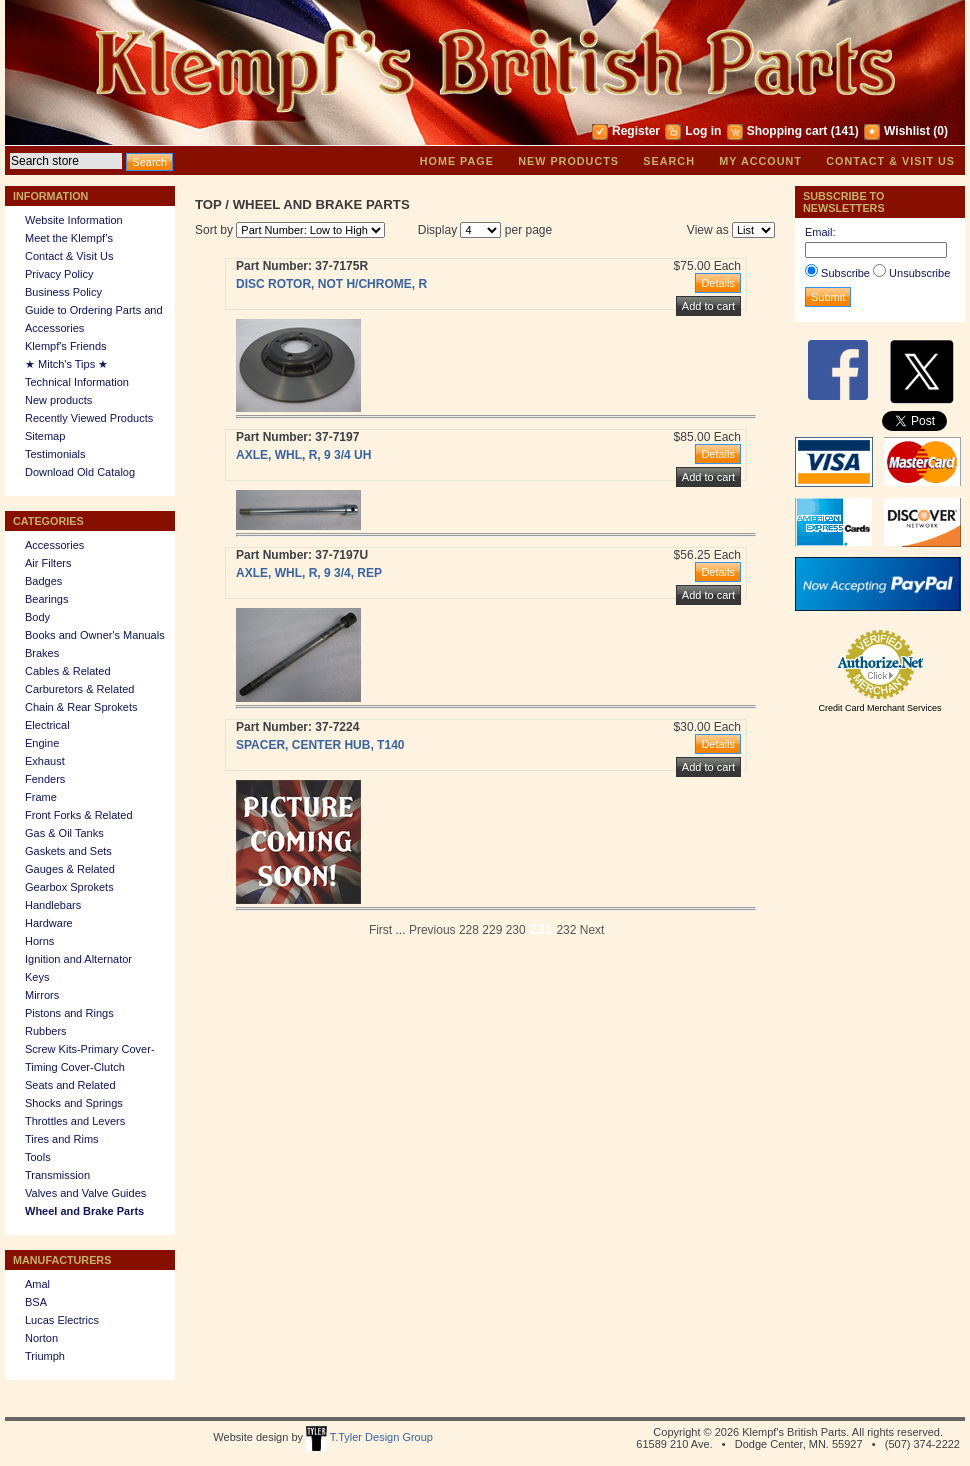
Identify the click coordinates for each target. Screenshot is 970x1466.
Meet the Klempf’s (69, 238)
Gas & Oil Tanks (64, 833)
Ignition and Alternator (78, 959)
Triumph (45, 1356)
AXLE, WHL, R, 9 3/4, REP (309, 573)
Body (37, 617)
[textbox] (66, 161)
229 (492, 930)
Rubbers (46, 1031)
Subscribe (845, 273)
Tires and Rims (62, 1139)
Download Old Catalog (80, 472)
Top (208, 204)
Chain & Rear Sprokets (81, 707)
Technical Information (77, 382)
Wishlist (907, 131)
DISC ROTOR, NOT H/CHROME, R (331, 284)
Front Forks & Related (79, 815)
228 (469, 930)
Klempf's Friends (66, 346)
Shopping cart (787, 131)
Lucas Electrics (62, 1320)
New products (568, 161)
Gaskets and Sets (68, 851)
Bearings (46, 599)
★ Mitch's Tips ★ (66, 364)
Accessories (54, 545)
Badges (43, 581)
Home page (457, 161)
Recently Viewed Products (89, 418)
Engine (42, 743)
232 (566, 930)
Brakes (42, 653)
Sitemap (45, 436)
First (380, 930)
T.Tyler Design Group (369, 1437)
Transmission (57, 1175)
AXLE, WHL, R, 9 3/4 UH (303, 455)
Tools (38, 1157)
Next (592, 930)
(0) (940, 131)
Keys (37, 977)
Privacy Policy (59, 274)
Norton (41, 1338)
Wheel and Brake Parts (84, 1211)
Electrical (47, 725)
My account (760, 161)
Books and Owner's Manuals (95, 635)
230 (516, 930)
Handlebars (53, 905)
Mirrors (42, 995)
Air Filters (48, 563)
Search (669, 161)
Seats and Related (70, 1085)
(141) (845, 131)
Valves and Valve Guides (85, 1193)
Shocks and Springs (74, 1103)
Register (636, 131)
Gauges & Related (70, 869)
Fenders (45, 779)
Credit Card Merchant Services (879, 708)
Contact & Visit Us (890, 161)
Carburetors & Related (79, 689)
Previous (432, 930)
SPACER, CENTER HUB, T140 (320, 745)
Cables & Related (68, 671)
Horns (39, 941)
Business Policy (63, 292)
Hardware (49, 923)
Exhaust (45, 761)
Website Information (74, 220)
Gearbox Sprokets (69, 887)
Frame (41, 797)
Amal (37, 1284)
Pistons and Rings (69, 1013)
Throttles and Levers (75, 1121)
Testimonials (55, 454)
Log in (703, 131)
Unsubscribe (919, 273)
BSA (36, 1302)
